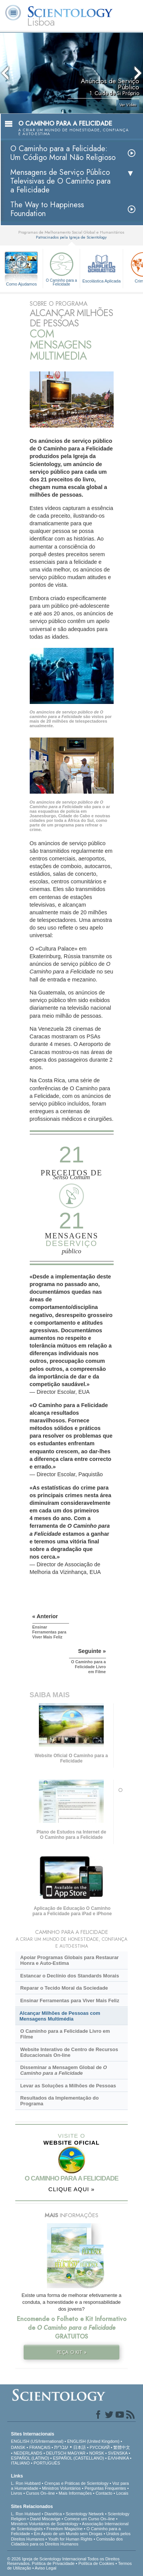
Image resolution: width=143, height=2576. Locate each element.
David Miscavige (45, 2518)
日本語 (79, 2447)
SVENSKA (117, 2453)
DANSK (18, 2447)
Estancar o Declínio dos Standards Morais (69, 1976)
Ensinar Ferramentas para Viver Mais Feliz (69, 2000)
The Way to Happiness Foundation (47, 209)
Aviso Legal (45, 2568)
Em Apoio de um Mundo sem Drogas (68, 2533)
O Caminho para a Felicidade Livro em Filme (65, 2034)
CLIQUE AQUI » (71, 2189)
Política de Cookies (96, 2563)
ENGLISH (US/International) (37, 2441)
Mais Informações (75, 2493)
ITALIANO (20, 2463)
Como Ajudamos (21, 284)
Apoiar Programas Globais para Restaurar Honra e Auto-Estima (69, 1960)
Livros (16, 2493)
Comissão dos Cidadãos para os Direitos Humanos (67, 2541)
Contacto (104, 2493)
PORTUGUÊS (47, 2463)
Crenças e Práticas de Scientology (76, 2483)
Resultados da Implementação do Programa (59, 2100)
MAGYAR (76, 2453)
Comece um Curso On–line (89, 2518)
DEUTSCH (56, 2453)
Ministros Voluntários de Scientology (45, 2523)
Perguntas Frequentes (105, 2488)
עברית (61, 2447)
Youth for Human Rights (70, 2539)
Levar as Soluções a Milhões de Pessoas (68, 2086)
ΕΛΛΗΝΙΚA (118, 2458)
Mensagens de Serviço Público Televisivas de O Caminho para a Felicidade (60, 181)
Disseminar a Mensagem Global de (63, 2070)
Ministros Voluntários (61, 2488)
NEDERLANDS (28, 2453)
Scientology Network (85, 2513)
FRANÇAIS (40, 2447)
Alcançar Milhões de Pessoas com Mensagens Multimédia (59, 2016)
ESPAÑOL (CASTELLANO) (78, 2458)
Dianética (53, 2513)
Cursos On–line (40, 2493)
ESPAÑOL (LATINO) (30, 2458)
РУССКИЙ (99, 2447)
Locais (122, 2493)
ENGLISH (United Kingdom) (93, 2441)
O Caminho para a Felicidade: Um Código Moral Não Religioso (63, 153)
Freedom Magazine (65, 2528)
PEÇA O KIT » (72, 2352)
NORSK (96, 2453)
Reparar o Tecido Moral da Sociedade (64, 1988)
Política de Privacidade (53, 2563)
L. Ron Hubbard (26, 2483)
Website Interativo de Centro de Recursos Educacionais (69, 2052)
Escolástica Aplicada (101, 266)
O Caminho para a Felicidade (61, 268)
